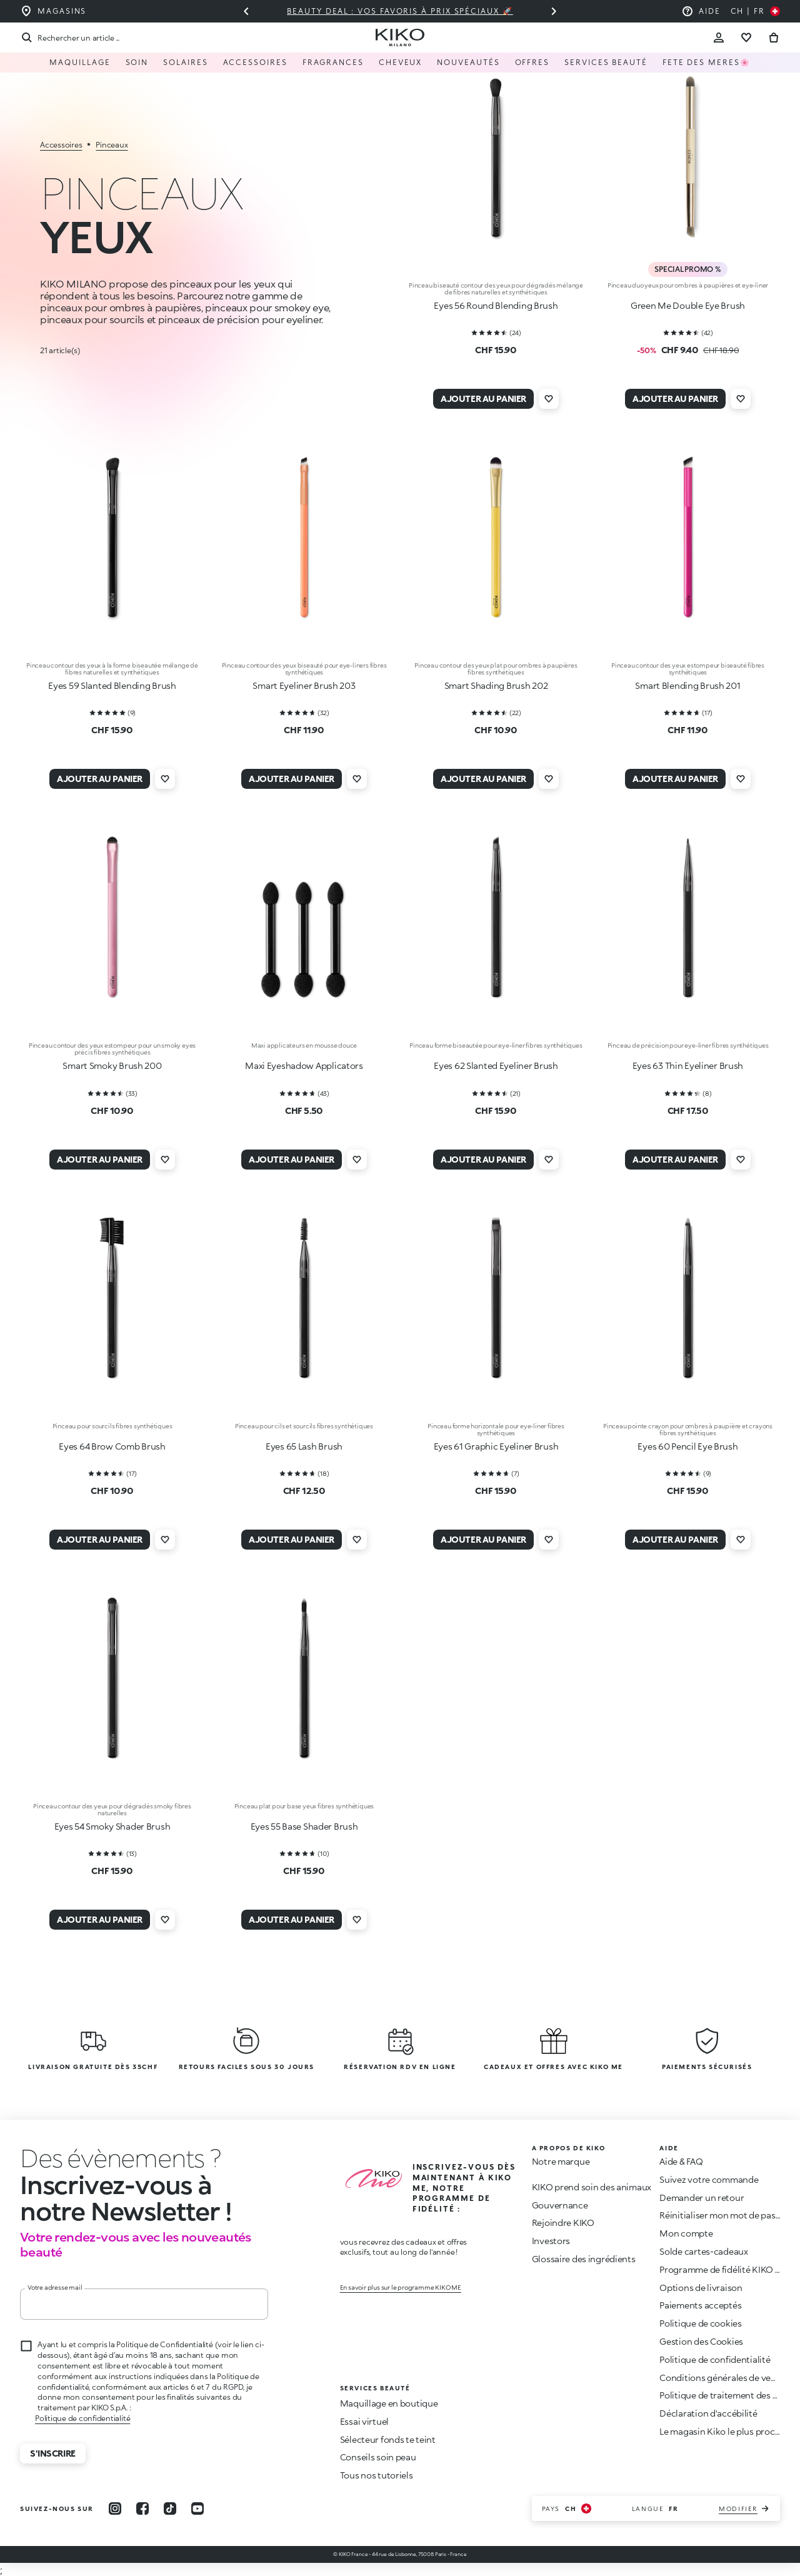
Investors (551, 2240)
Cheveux (400, 62)
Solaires (185, 62)
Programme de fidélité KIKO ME (723, 2269)
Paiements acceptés (700, 2305)
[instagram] (115, 2508)
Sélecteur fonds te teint (388, 2439)
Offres (532, 62)
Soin (137, 62)
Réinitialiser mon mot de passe (721, 2215)
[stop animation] (112, 2158)
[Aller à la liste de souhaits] (746, 37)
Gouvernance (560, 2205)
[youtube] (197, 2508)
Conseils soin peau (378, 2457)
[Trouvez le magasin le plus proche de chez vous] (53, 11)
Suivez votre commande (708, 2179)
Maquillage (79, 62)
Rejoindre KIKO (563, 2222)
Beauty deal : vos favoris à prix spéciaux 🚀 (400, 11)
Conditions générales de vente (721, 2377)
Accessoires (255, 62)
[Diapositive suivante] (554, 11)
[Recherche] (69, 37)
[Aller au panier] (774, 37)
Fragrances (333, 62)
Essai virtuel (364, 2421)
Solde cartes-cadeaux (703, 2251)
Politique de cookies (700, 2323)
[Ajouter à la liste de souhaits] (549, 399)
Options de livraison (700, 2287)
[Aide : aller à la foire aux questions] (701, 11)
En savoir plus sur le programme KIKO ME (400, 2287)
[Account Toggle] (718, 37)
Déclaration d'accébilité (708, 2413)
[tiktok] (170, 2508)
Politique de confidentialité (82, 2418)
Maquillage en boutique (389, 2403)
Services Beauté (606, 62)
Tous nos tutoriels (376, 2475)
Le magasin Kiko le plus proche (722, 2431)
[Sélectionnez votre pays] (755, 11)
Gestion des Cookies (701, 2342)
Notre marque (561, 2161)
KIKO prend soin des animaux (591, 2187)
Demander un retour (701, 2197)
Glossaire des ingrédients (584, 2258)
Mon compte (685, 2233)
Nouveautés (468, 62)
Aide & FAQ (680, 2161)
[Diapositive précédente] (246, 11)
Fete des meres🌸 (706, 62)
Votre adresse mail (55, 2287)
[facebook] (142, 2508)
